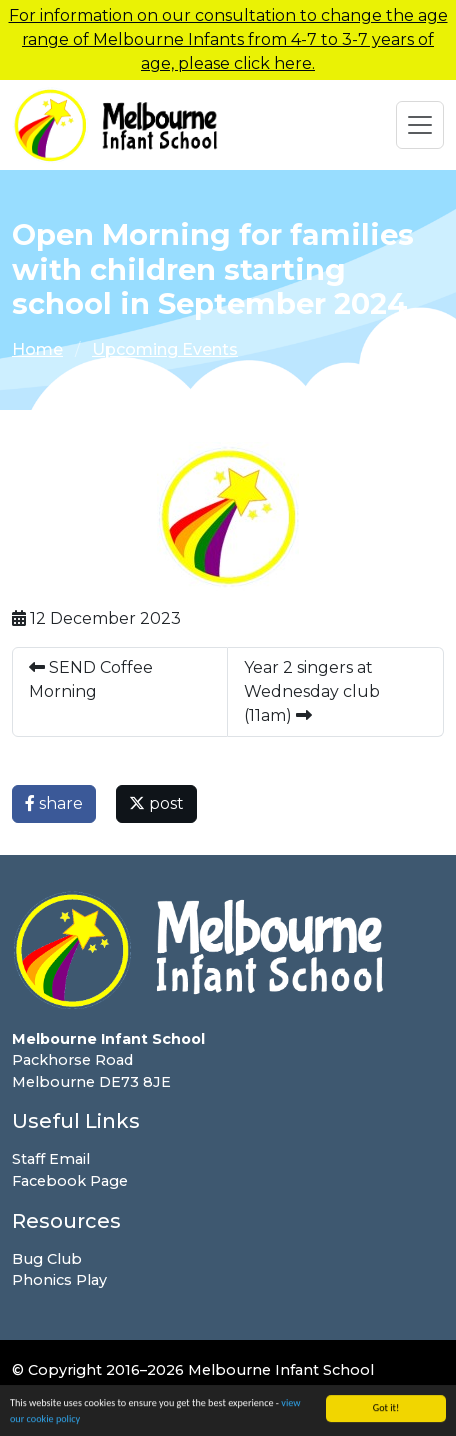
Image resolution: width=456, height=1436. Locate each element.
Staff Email (51, 1159)
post (156, 803)
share (54, 803)
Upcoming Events (165, 349)
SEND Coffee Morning (91, 679)
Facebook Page (70, 1181)
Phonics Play (59, 1280)
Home (37, 349)
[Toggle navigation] (420, 125)
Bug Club (47, 1259)
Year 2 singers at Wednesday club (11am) (312, 691)
